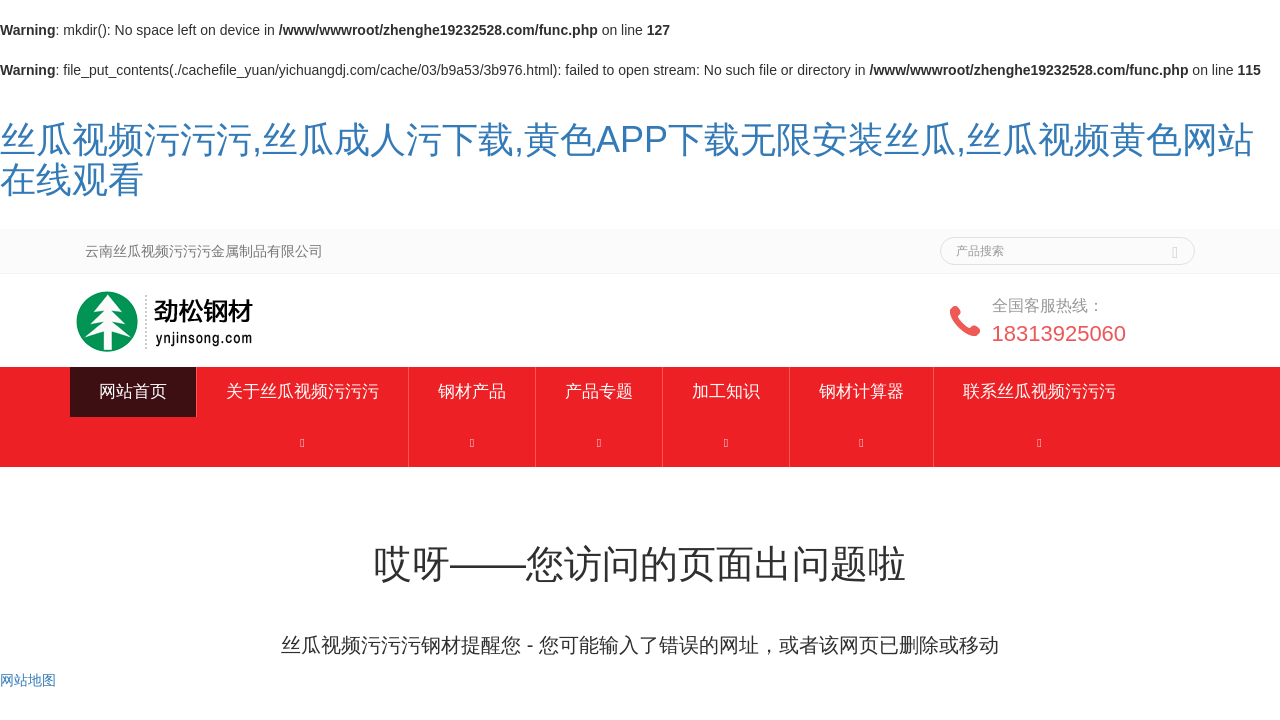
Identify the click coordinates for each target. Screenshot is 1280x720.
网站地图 (28, 680)
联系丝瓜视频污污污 (1039, 391)
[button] (302, 442)
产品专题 (599, 391)
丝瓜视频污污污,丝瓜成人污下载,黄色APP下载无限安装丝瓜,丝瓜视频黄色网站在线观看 (627, 159)
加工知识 (726, 391)
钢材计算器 (861, 391)
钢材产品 (472, 391)
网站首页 (133, 391)
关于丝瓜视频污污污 (302, 391)
